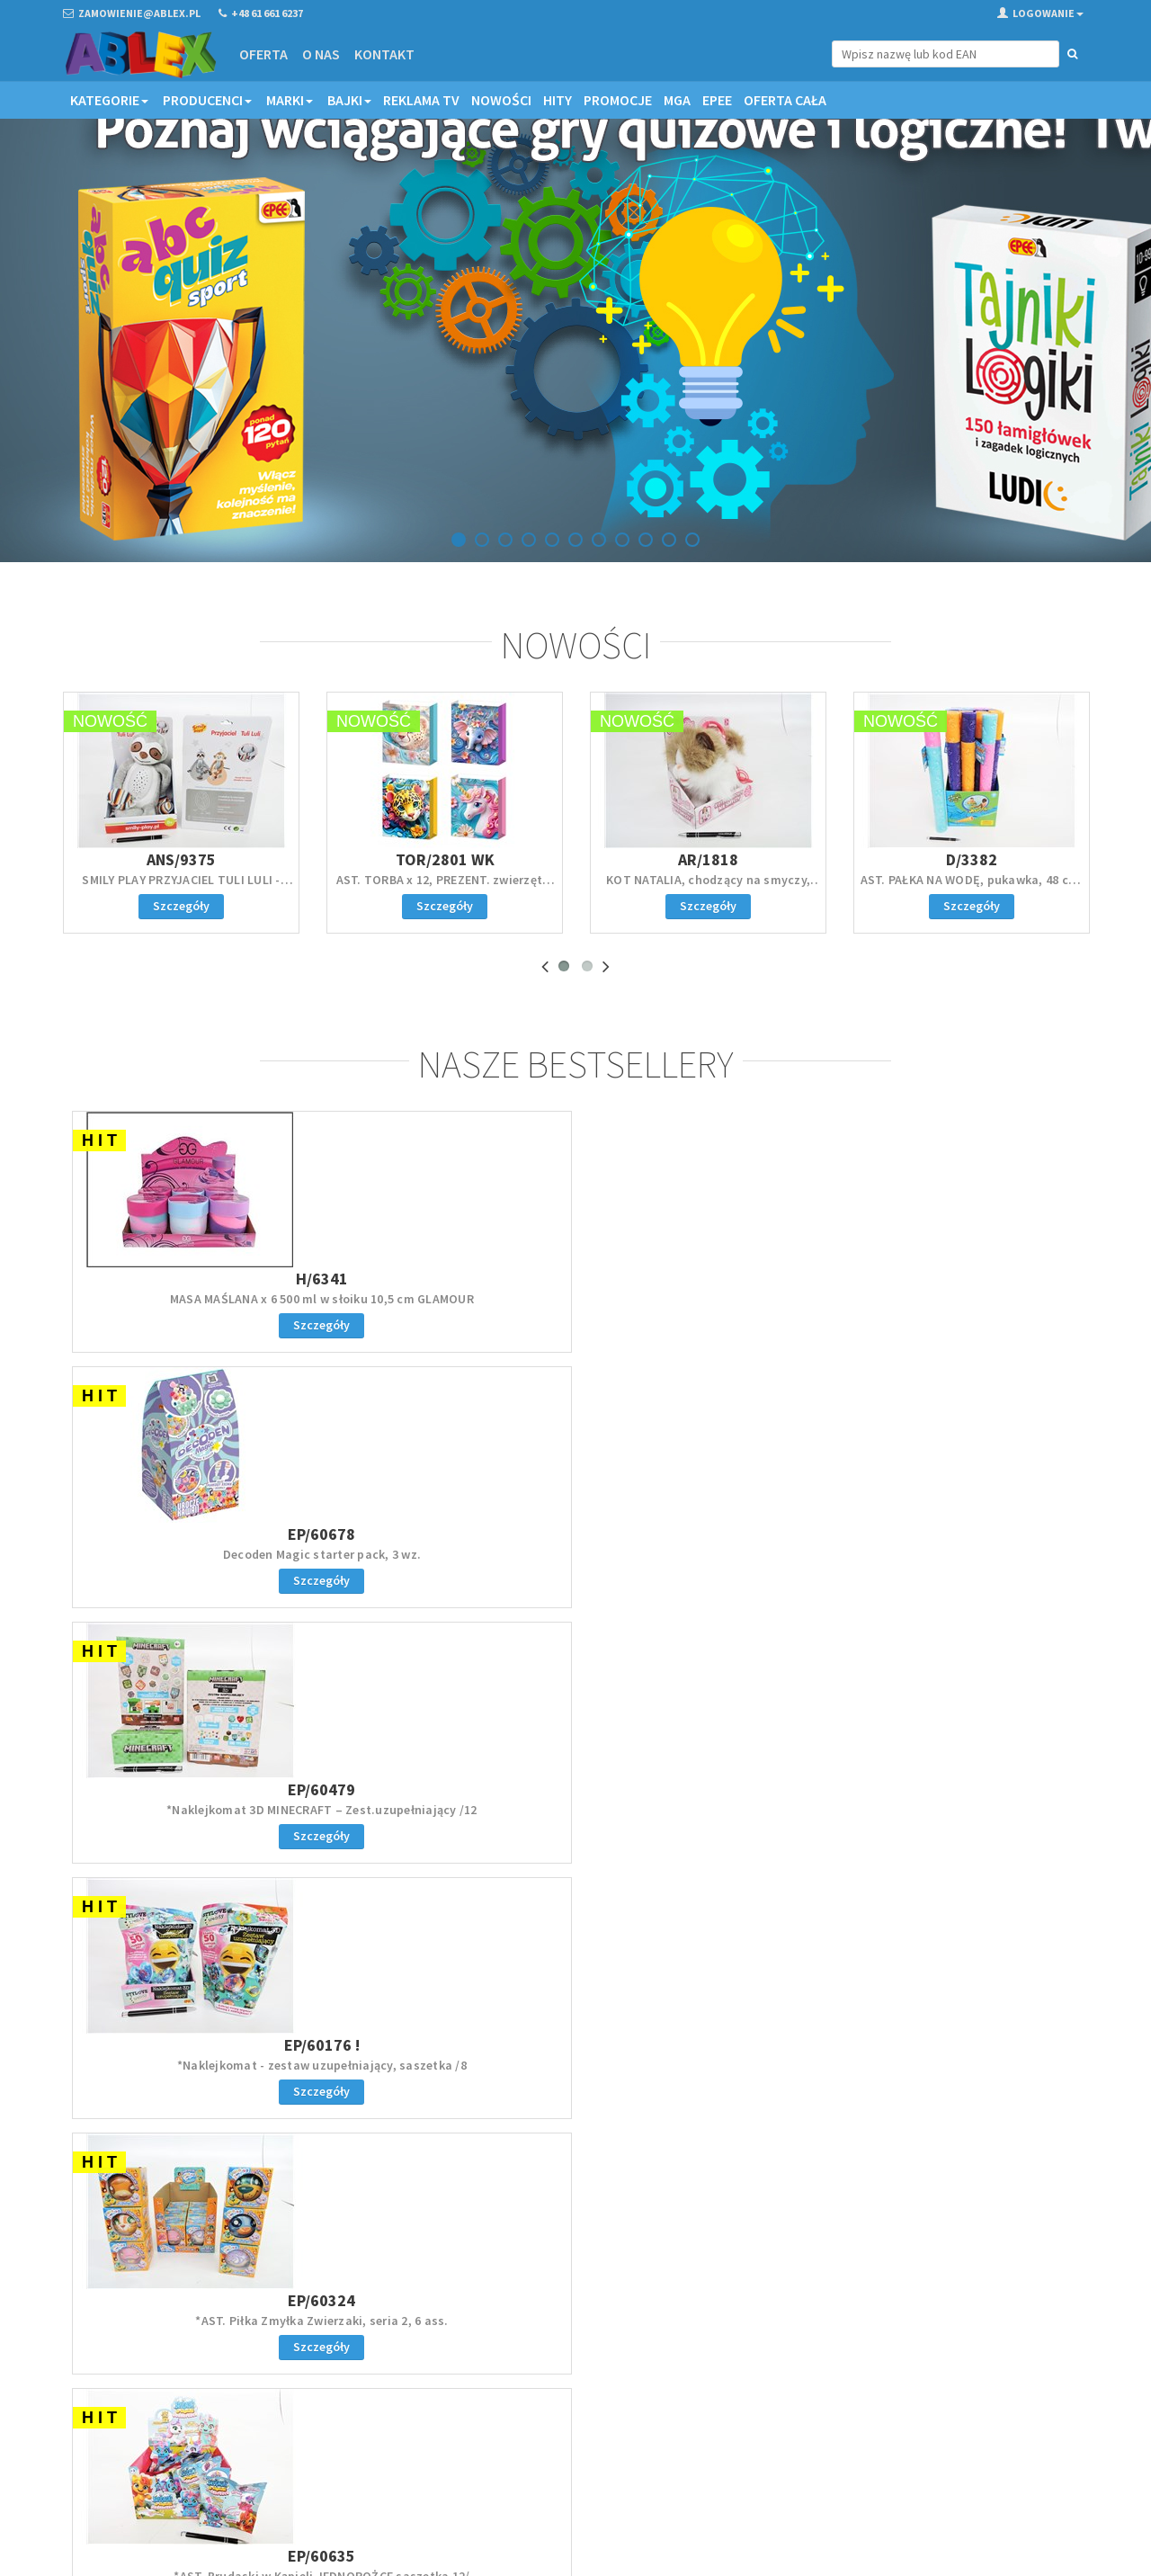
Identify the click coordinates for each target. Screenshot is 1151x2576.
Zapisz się (970, 2413)
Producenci (207, 100)
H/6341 (188, 1288)
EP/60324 (187, 1541)
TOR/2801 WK (445, 873)
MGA (677, 100)
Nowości (501, 100)
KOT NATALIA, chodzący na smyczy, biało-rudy (708, 901)
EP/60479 (704, 1288)
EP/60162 (963, 1541)
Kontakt (383, 54)
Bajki (349, 100)
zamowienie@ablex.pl (156, 2386)
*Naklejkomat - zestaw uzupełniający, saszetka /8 (964, 1317)
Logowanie (1040, 13)
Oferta (262, 54)
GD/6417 (705, 1541)
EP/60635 (446, 1541)
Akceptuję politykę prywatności (954, 2450)
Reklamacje (617, 2385)
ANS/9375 (181, 873)
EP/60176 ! (963, 1288)
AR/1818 (708, 873)
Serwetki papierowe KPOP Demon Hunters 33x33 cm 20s (704, 1569)
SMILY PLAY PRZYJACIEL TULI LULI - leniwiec (181, 901)
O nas (320, 54)
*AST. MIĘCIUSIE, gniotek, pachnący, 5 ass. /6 (963, 1569)
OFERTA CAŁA (785, 100)
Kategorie (109, 100)
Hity (557, 100)
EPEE (717, 100)
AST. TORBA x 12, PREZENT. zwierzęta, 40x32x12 (445, 901)
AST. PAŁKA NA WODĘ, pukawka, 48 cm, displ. (972, 901)
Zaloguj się (575, 1959)
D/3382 (971, 873)
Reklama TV (421, 100)
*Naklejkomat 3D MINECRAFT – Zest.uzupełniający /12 (705, 1317)
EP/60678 (446, 1288)
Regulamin (615, 2362)
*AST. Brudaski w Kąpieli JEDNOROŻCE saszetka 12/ (446, 1569)
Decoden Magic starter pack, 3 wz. (446, 1309)
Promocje (618, 100)
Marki (289, 100)
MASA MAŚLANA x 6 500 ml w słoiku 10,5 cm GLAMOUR (188, 1317)
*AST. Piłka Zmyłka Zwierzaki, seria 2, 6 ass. (188, 1569)
